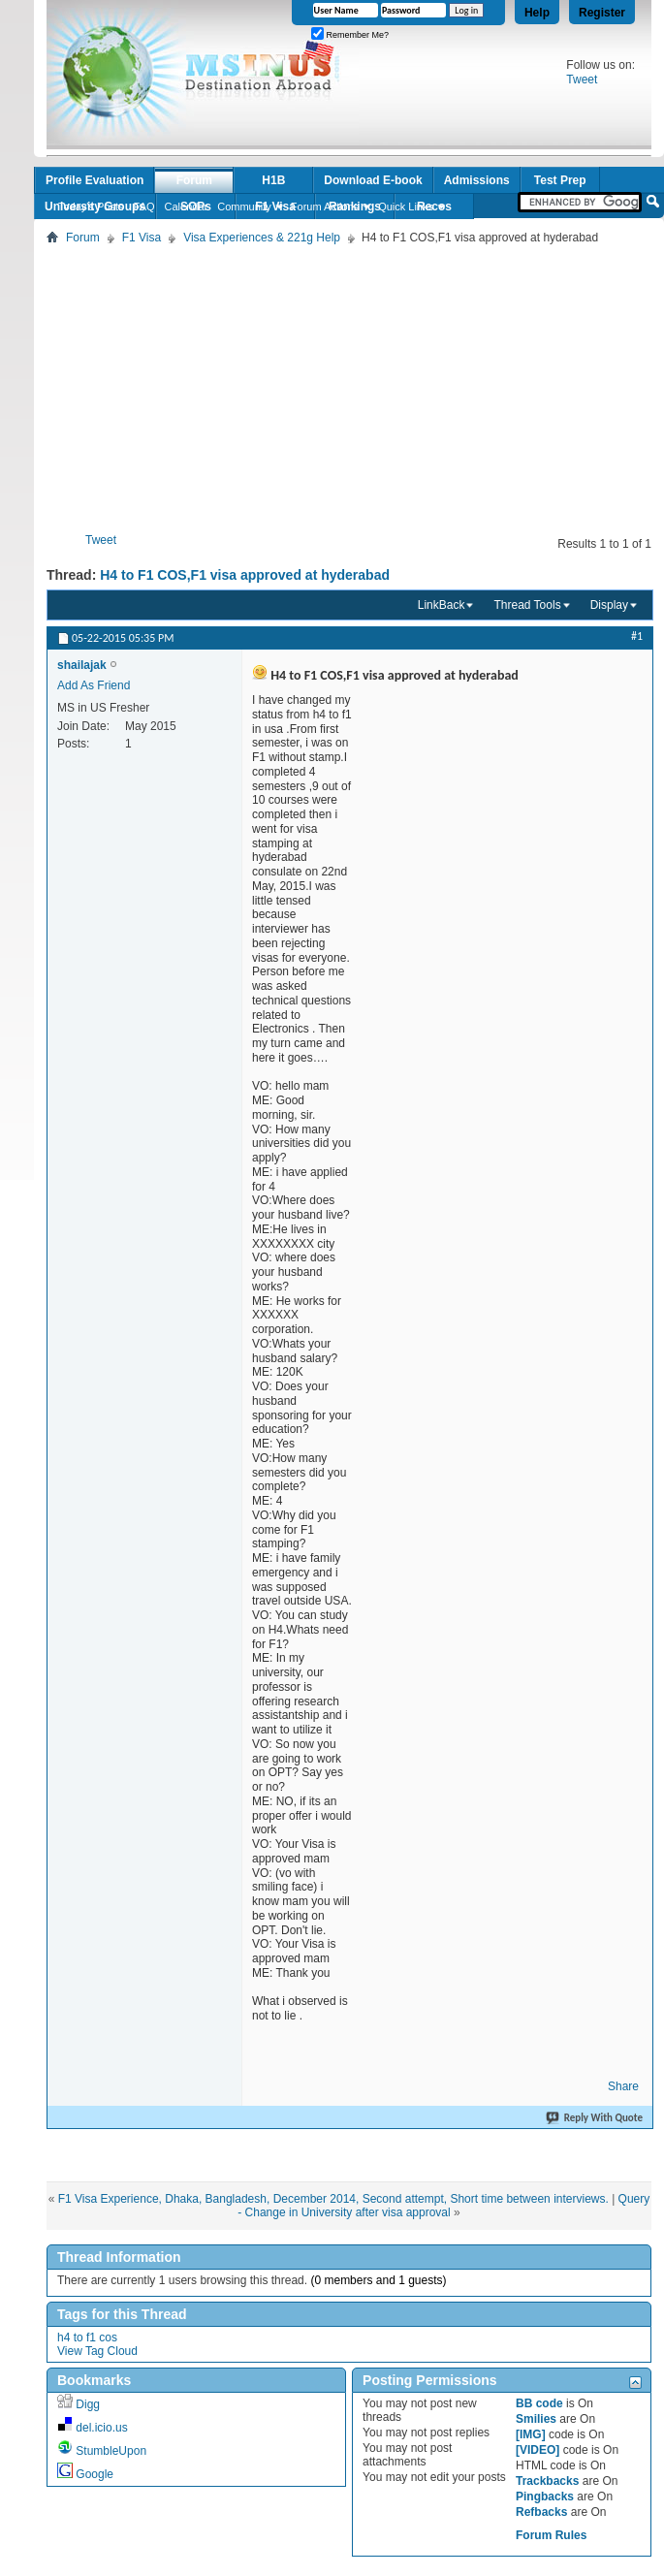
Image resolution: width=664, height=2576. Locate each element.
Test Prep (560, 180)
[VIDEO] (537, 2450)
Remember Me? (350, 35)
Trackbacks (547, 2481)
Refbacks (541, 2512)
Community (244, 206)
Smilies (536, 2419)
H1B (273, 180)
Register (602, 12)
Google (94, 2474)
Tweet (581, 79)
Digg (88, 2404)
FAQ (144, 206)
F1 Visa (141, 237)
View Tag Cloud (97, 2351)
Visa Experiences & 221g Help (261, 237)
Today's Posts (91, 206)
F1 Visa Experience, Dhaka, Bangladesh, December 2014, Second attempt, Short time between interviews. (333, 2199)
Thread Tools (526, 605)
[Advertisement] (355, 385)
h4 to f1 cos (87, 2337)
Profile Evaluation (94, 180)
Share (623, 2086)
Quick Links (405, 206)
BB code (539, 2403)
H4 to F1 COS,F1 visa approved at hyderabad (245, 575)
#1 (637, 636)
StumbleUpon (111, 2451)
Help (537, 12)
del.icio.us (101, 2427)
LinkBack (441, 605)
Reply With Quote (595, 2118)
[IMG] (531, 2434)
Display (609, 605)
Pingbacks (545, 2496)
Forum (194, 180)
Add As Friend (93, 685)
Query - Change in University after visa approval (443, 2206)
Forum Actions (325, 206)
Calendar (186, 206)
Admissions (477, 180)
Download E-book (373, 180)
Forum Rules (551, 2535)
